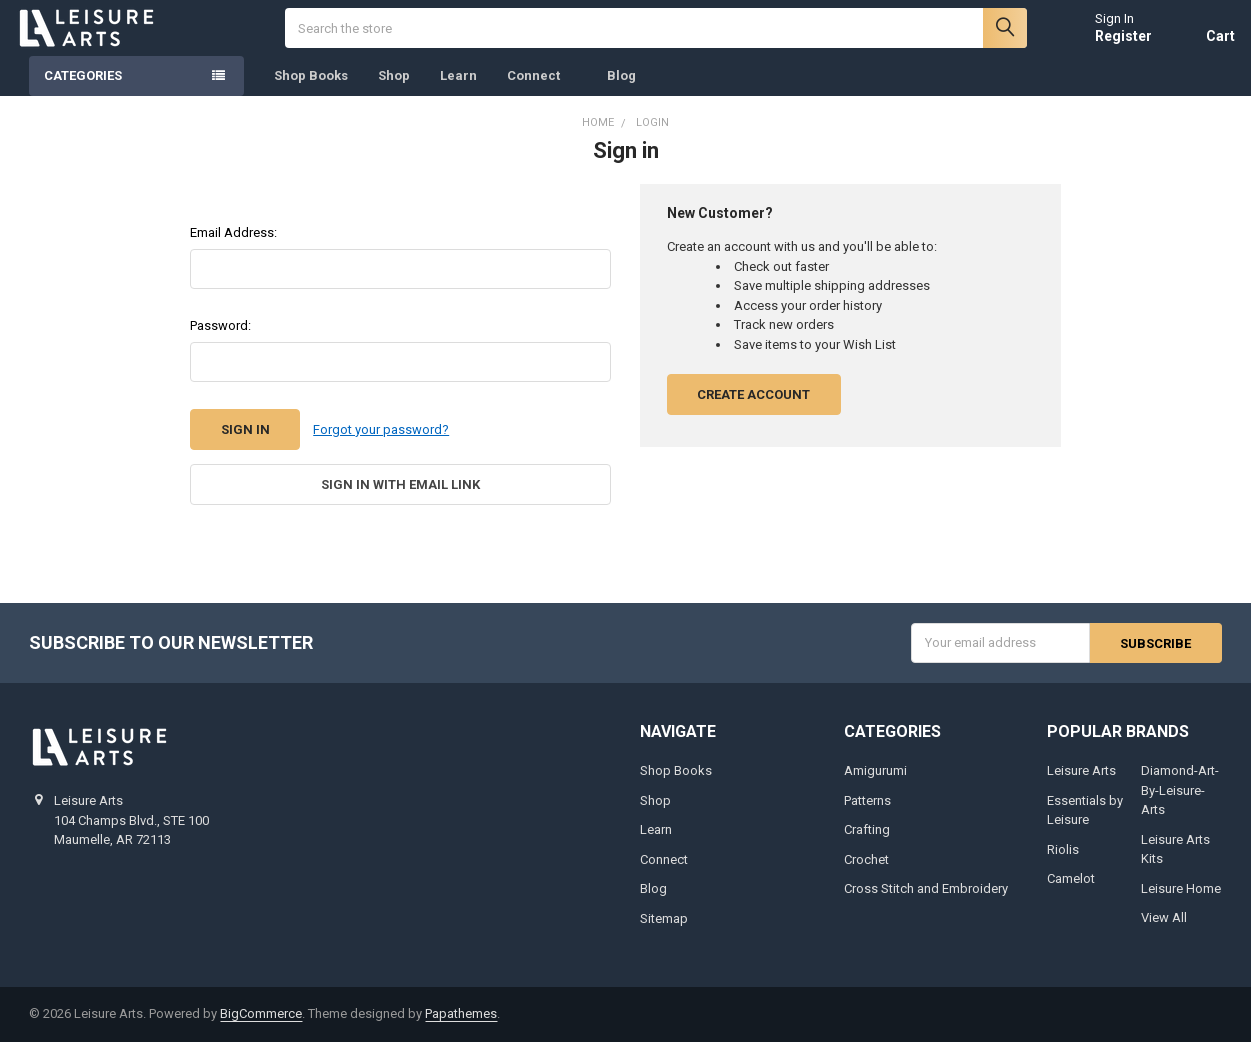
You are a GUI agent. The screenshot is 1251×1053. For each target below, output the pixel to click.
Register (1110, 42)
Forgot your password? (381, 442)
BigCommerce (261, 1024)
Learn (458, 89)
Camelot (1071, 889)
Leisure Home (1181, 899)
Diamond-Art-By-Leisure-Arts (1180, 801)
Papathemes (461, 1024)
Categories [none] (83, 89)
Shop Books (311, 89)
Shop (394, 89)
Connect (542, 89)
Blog (621, 89)
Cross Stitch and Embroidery (926, 899)
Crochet (866, 870)
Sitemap (664, 929)
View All (1164, 928)
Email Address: (233, 245)
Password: (220, 338)
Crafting (867, 840)
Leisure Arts (1081, 781)
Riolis (1063, 860)
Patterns (867, 811)
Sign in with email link (400, 496)
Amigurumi (875, 781)
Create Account (753, 407)
